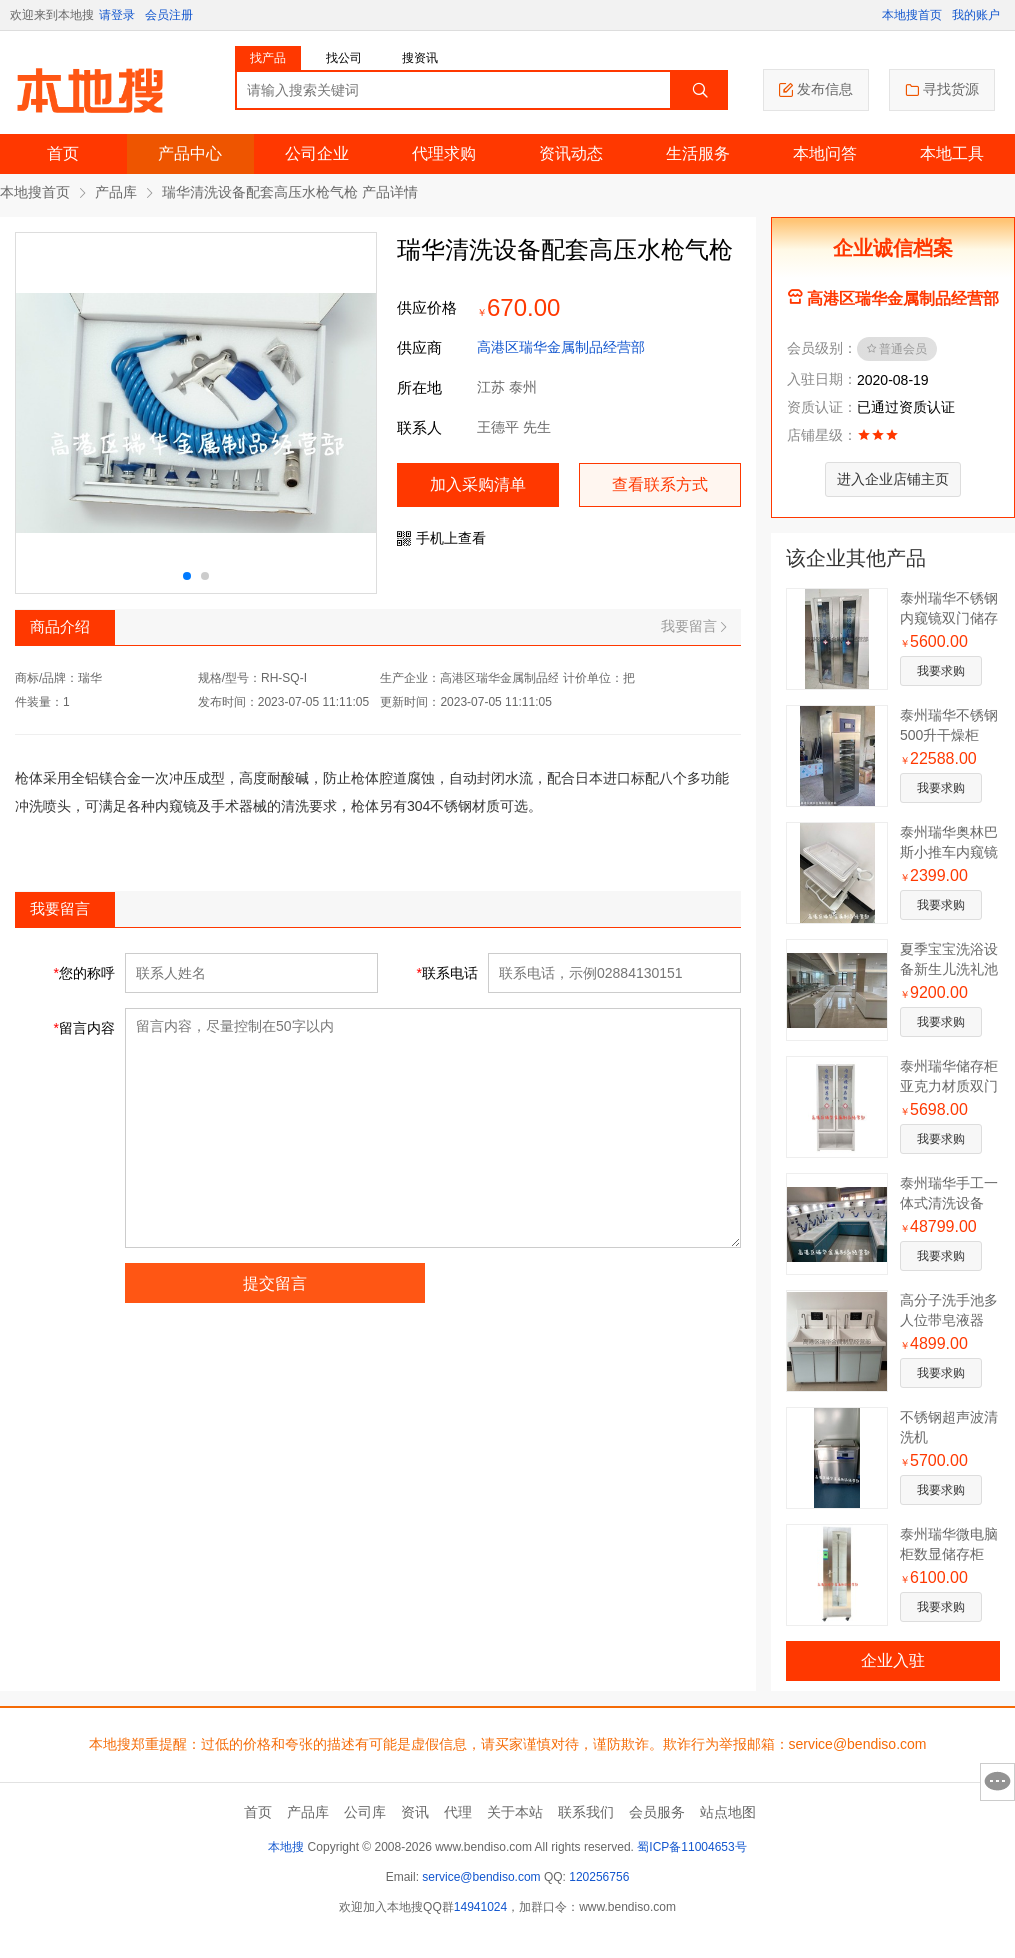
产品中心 (190, 153)
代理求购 (444, 153)
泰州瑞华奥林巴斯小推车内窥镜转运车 (949, 852)
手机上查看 (441, 538)
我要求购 (941, 671)
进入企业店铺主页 (893, 479)
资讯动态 (571, 153)
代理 (458, 1812)
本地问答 (825, 153)
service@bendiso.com (481, 1877)
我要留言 (693, 626)
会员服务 (657, 1812)
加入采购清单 (478, 484)
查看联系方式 (660, 484)
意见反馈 (997, 1782)
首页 (63, 153)
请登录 (117, 15)
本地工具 (952, 153)
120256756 (599, 1877)
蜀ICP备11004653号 (691, 1847)
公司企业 (317, 153)
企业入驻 (893, 1660)
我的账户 (976, 15)
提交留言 (275, 1283)
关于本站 (515, 1812)
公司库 (365, 1812)
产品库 (116, 192)
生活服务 (698, 153)
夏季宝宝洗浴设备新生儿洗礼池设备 (949, 969)
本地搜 (286, 1847)
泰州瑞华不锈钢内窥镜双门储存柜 (949, 618)
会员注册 (169, 15)
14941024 (480, 1907)
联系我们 (586, 1812)
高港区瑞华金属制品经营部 (561, 347)
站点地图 (728, 1812)
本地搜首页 (912, 15)
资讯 (415, 1812)
